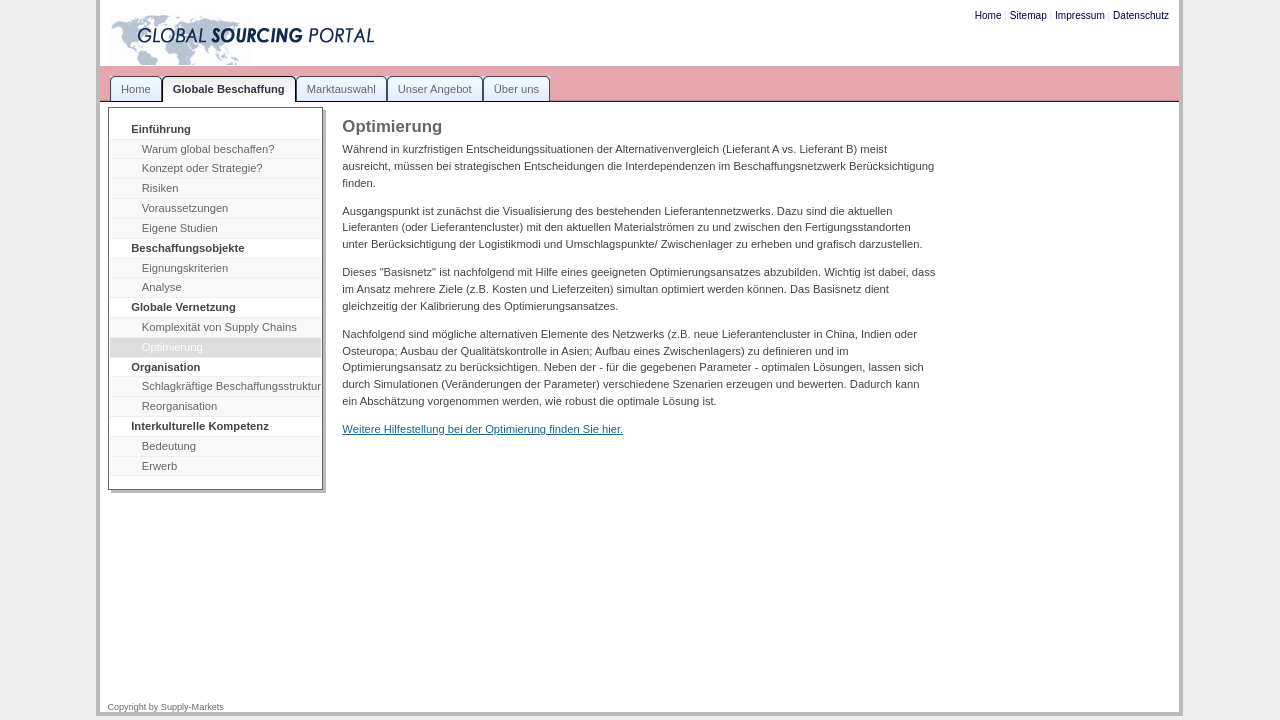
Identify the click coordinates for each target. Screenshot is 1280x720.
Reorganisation (179, 406)
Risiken (160, 188)
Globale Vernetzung (183, 307)
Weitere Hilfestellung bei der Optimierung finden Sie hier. (482, 429)
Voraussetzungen (185, 208)
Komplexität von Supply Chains (219, 327)
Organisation (165, 367)
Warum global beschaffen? (208, 149)
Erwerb (160, 466)
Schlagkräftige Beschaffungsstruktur (231, 386)
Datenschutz (1141, 15)
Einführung (161, 129)
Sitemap (1028, 15)
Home (988, 15)
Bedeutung (169, 446)
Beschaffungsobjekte (187, 248)
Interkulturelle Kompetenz (200, 426)
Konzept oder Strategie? (202, 168)
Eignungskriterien (185, 268)
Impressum (1080, 15)
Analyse (162, 287)
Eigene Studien (180, 228)
